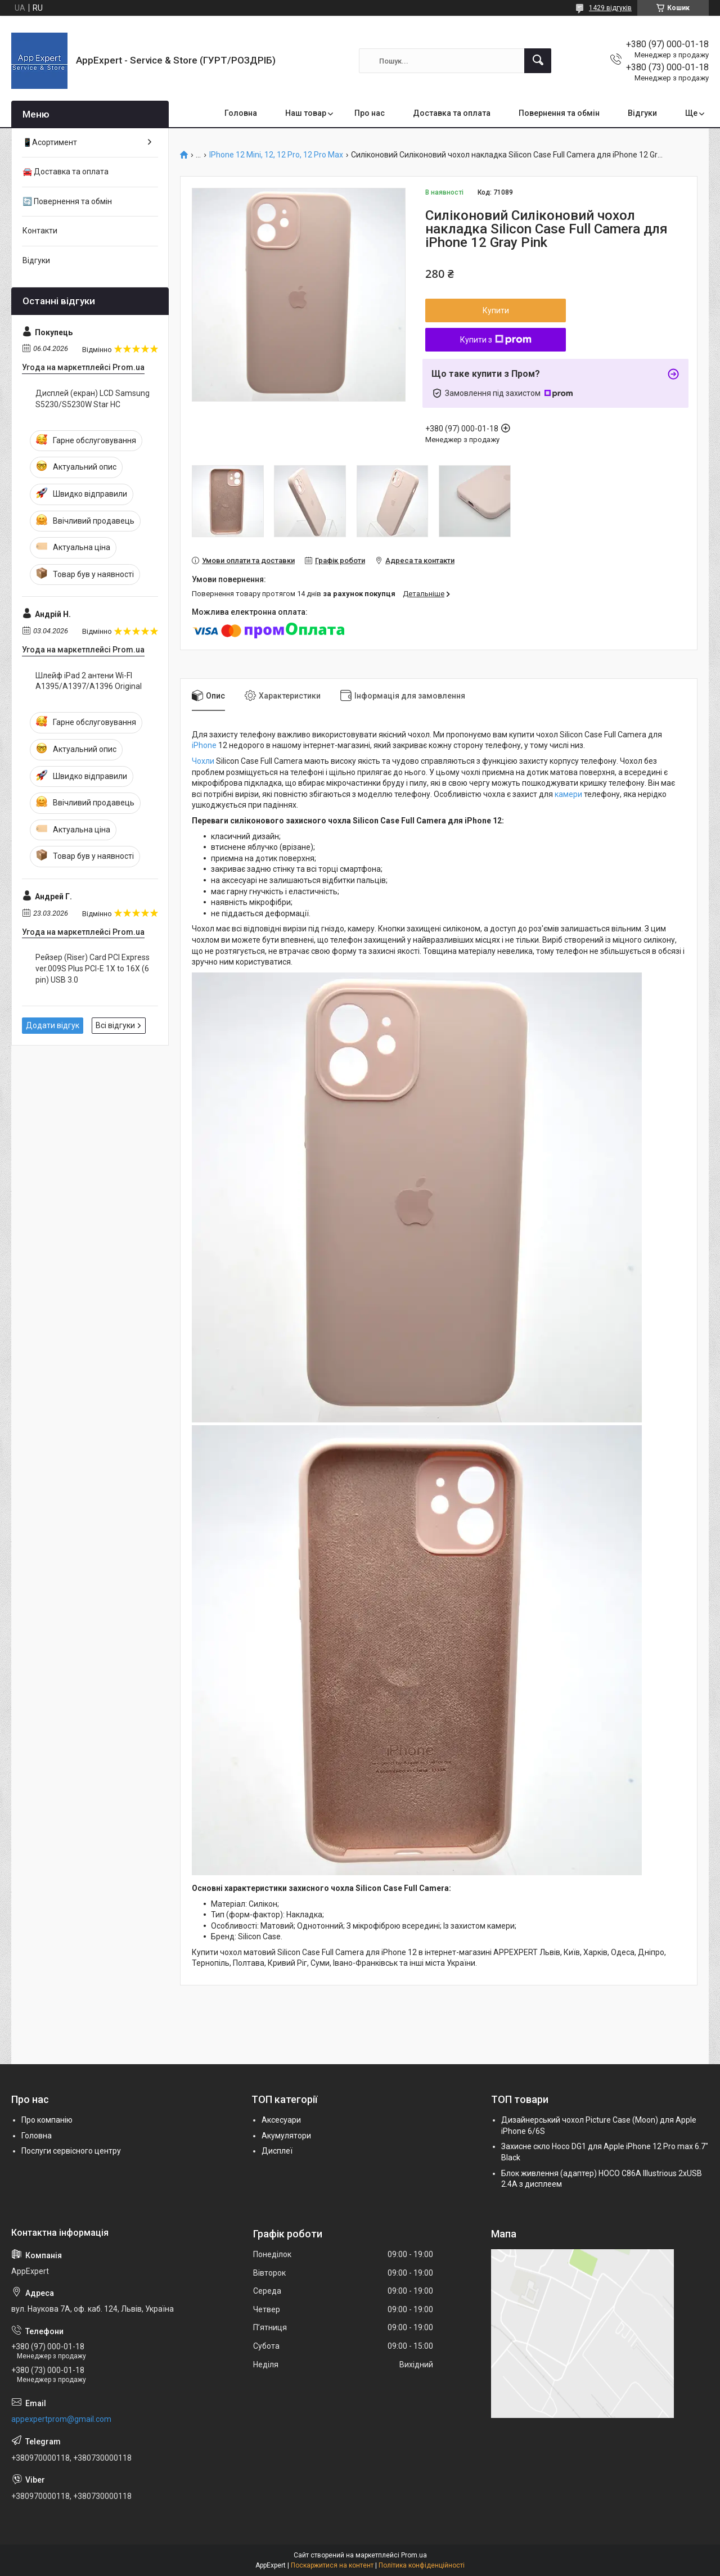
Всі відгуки (115, 1025)
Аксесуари (281, 2119)
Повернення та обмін (559, 113)
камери (568, 794)
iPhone (204, 745)
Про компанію (47, 2119)
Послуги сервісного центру (71, 2150)
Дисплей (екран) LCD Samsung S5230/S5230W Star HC (92, 399)
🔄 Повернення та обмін (67, 201)
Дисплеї (277, 2150)
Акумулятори (286, 2135)
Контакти (39, 230)
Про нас (369, 113)
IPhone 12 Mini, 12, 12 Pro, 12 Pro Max (276, 155)
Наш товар (305, 113)
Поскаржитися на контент (332, 2565)
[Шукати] (537, 60)
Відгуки (642, 113)
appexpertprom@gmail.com (61, 2419)
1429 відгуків (610, 8)
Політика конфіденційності (422, 2565)
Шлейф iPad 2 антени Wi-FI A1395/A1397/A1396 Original (88, 681)
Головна (240, 113)
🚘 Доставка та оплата (65, 171)
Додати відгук (52, 1025)
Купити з (496, 340)
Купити (496, 310)
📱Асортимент (49, 142)
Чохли (203, 760)
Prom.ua (414, 2555)
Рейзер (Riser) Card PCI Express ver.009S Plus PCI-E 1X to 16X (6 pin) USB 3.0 (92, 968)
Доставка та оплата (451, 113)
